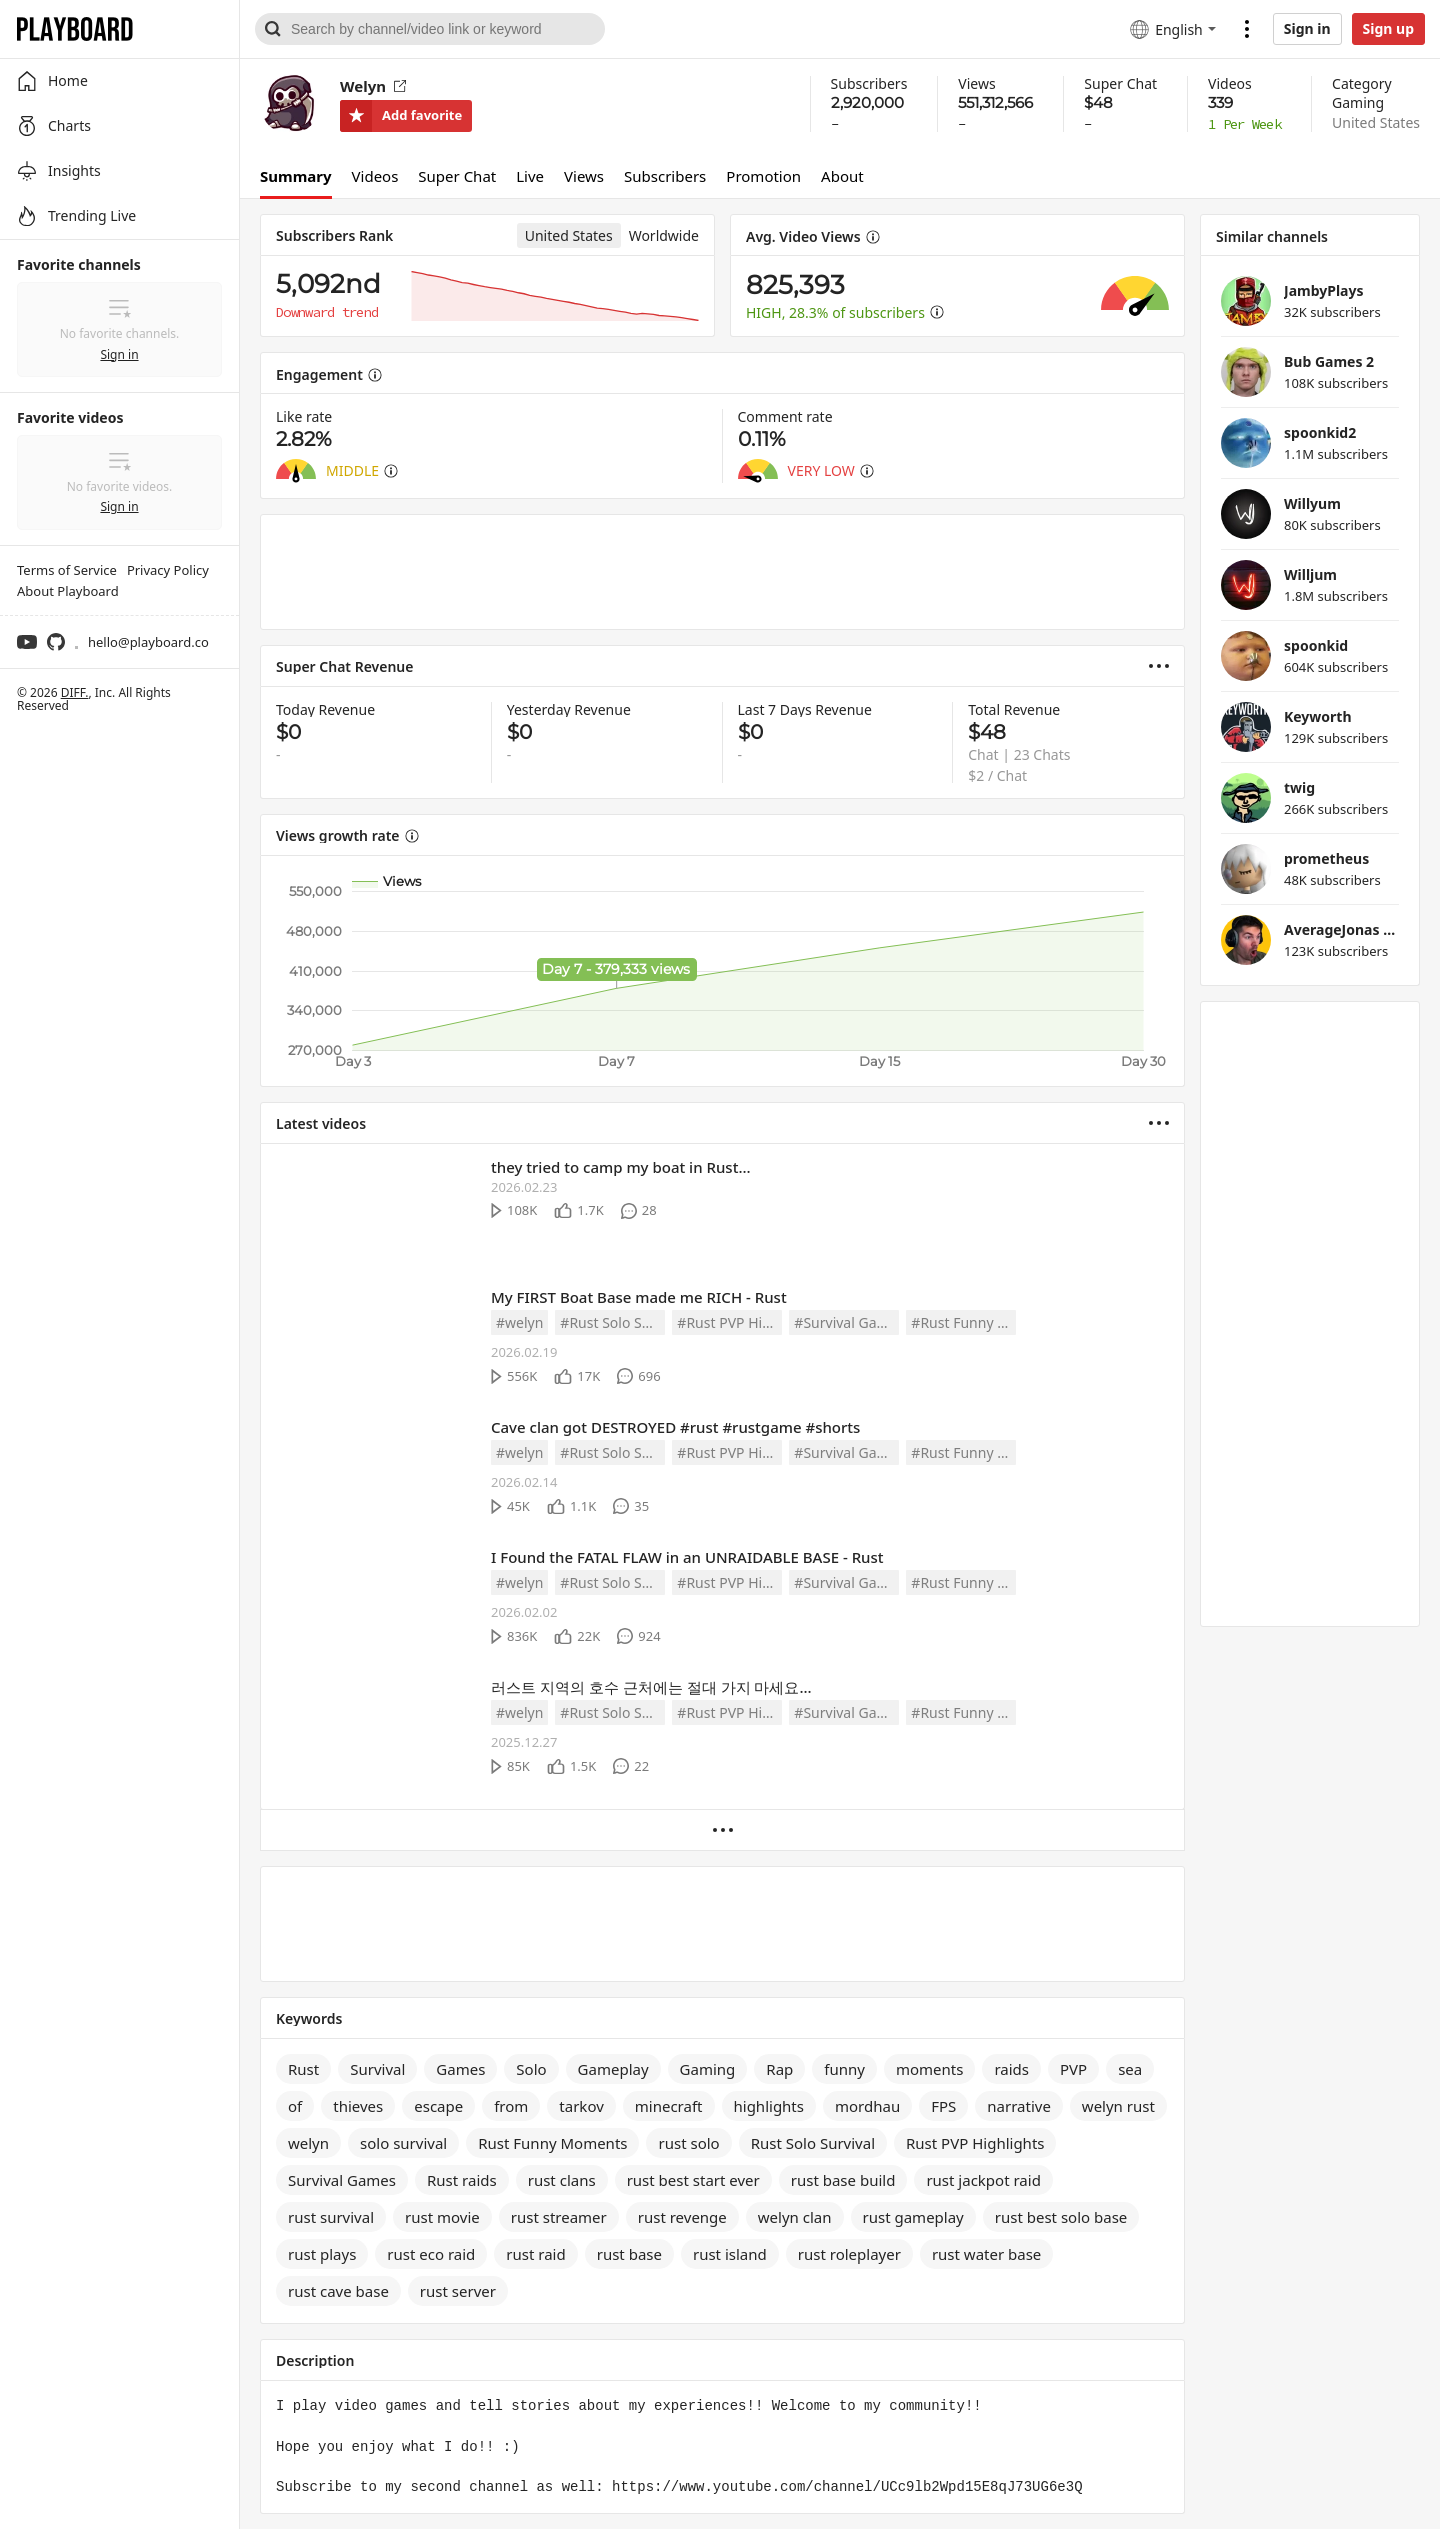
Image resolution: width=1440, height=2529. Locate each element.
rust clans (562, 2180)
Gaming (1358, 102)
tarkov (581, 2106)
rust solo (688, 2143)
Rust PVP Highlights (975, 2143)
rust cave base (338, 2291)
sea (1130, 2069)
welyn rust (1118, 2106)
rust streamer (559, 2217)
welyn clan (795, 2217)
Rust (303, 2069)
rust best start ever (693, 2180)
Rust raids (462, 2180)
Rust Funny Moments (552, 2143)
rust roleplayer (849, 2254)
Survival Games (342, 2180)
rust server (458, 2291)
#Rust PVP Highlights (729, 1322)
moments (929, 2069)
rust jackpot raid (983, 2180)
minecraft (669, 2106)
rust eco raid (431, 2254)
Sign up (1388, 28)
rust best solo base (1061, 2217)
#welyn (519, 1322)
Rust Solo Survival (813, 2143)
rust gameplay (913, 2217)
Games (460, 2069)
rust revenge (682, 2217)
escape (438, 2106)
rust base (629, 2254)
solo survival (403, 2143)
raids (1011, 2069)
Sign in (1307, 28)
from (511, 2106)
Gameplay (613, 2069)
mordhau (867, 2106)
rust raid (535, 2254)
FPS (943, 2106)
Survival (377, 2069)
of (295, 2106)
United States (1376, 122)
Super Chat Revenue (345, 666)
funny (844, 2069)
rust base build (843, 2180)
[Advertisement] (722, 572)
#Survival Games (846, 1322)
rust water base (986, 2254)
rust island (730, 2254)
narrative (1019, 2106)
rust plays (322, 2254)
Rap (779, 2069)
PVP (1073, 2069)
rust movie (442, 2217)
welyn (308, 2143)
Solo (531, 2069)
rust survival (331, 2217)
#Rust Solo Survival (612, 1322)
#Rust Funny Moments (963, 1322)
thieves (358, 2106)
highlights (769, 2106)
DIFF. (75, 692)
